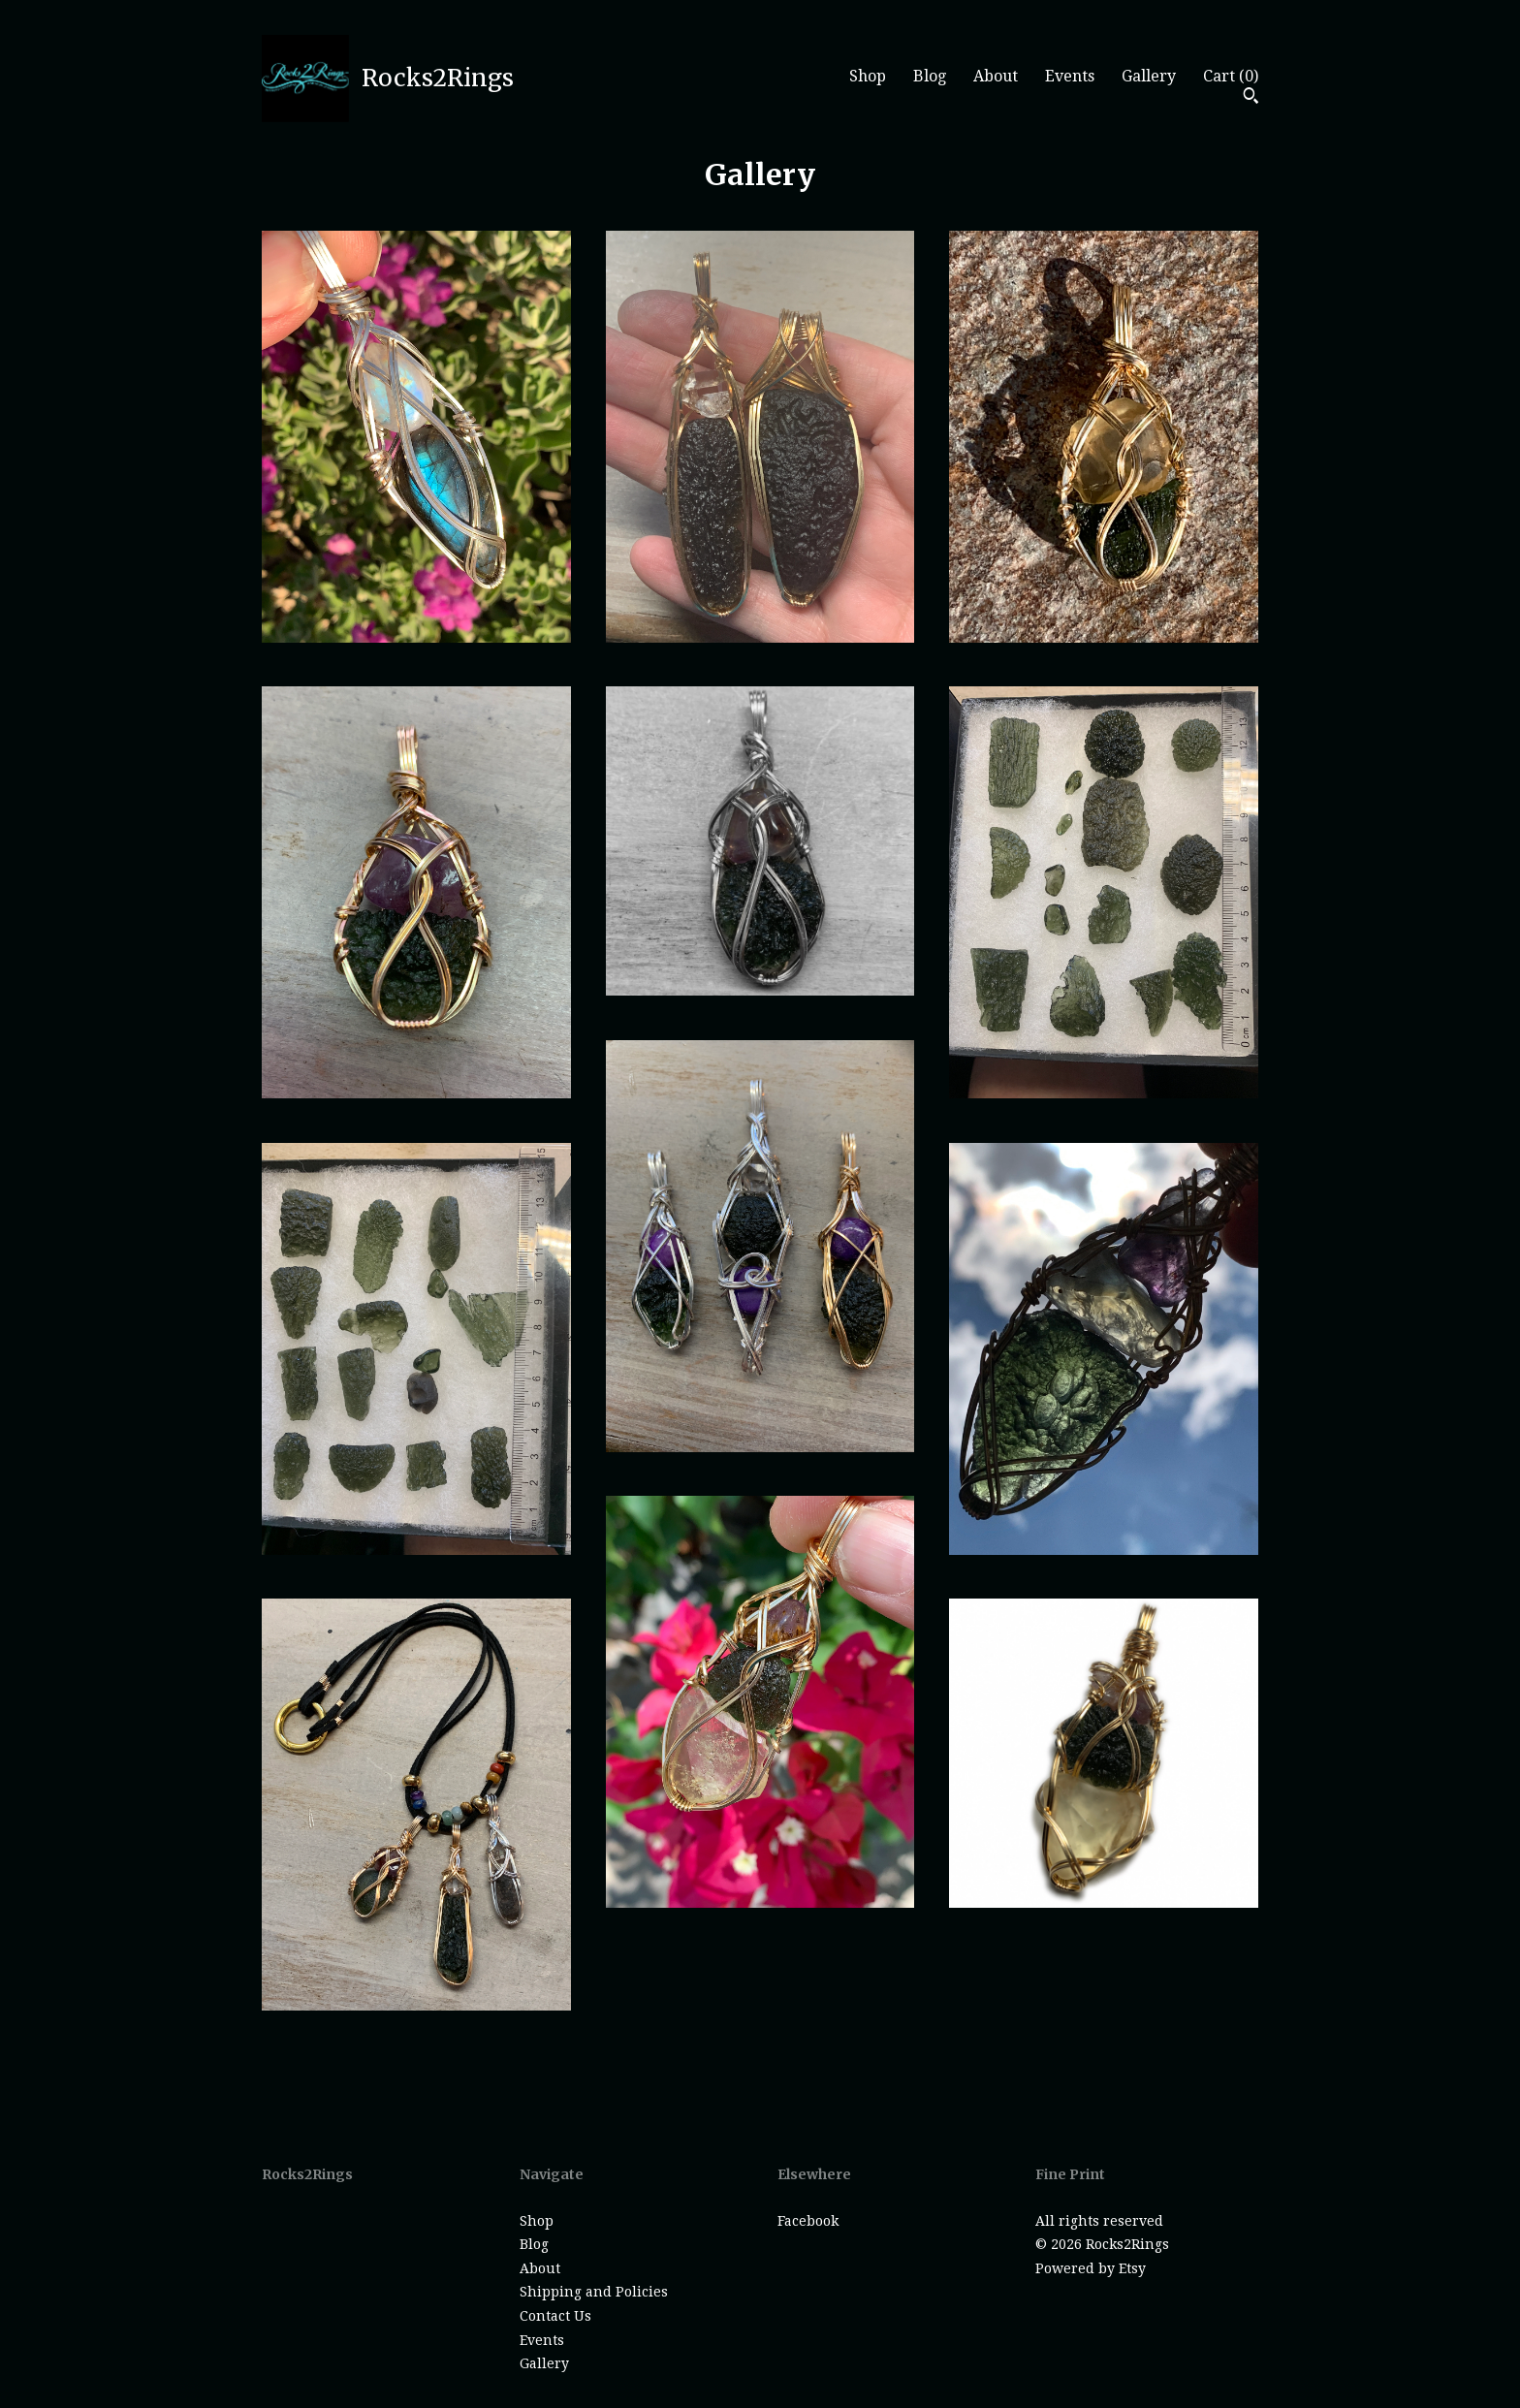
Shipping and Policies (594, 2291)
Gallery (1149, 76)
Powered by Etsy (1090, 2268)
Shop (867, 76)
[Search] (1251, 98)
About (995, 76)
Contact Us (555, 2316)
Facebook (808, 2221)
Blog (929, 76)
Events (1069, 76)
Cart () (1230, 76)
